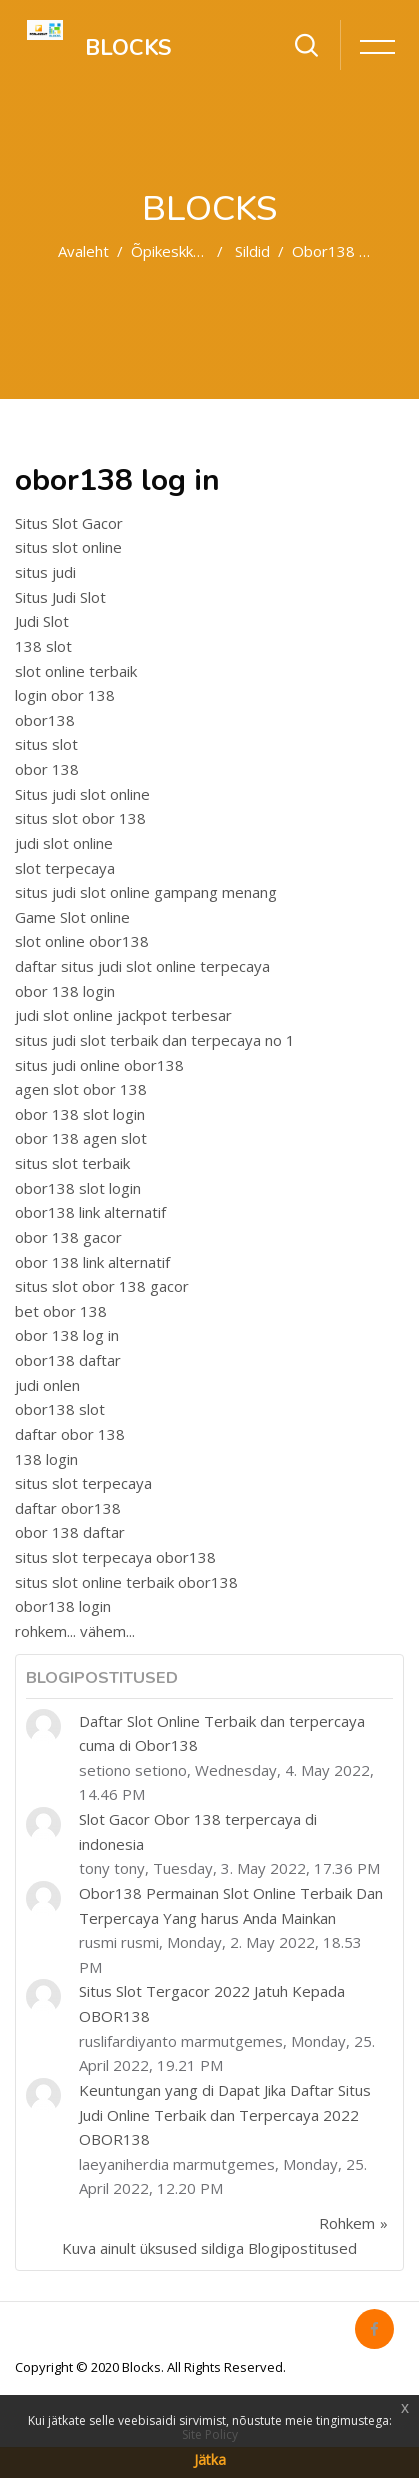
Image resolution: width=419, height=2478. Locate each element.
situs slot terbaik (72, 1163)
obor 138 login (65, 991)
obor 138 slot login (80, 1114)
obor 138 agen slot (81, 1138)
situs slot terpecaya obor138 (115, 1557)
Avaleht (83, 251)
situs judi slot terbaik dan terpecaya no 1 (155, 1040)
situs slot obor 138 (80, 818)
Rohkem (347, 2223)
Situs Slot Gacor (69, 523)
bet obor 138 (61, 1311)
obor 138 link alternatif (92, 1262)
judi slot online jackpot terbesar (123, 1015)
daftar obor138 (68, 1508)
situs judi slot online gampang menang (146, 892)
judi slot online (64, 843)
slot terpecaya (65, 868)
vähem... (107, 1631)
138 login (46, 1459)
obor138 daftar (68, 1360)
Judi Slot (42, 621)
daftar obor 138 (70, 1434)
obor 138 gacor (68, 1237)
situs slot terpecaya (83, 1483)
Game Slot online (72, 917)
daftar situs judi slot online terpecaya (142, 966)
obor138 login (63, 1606)
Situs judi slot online (82, 794)
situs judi (45, 572)
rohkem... (45, 1631)
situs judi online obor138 (99, 1065)
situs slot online (68, 547)
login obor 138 (65, 695)
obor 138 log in (67, 1335)
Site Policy (210, 2434)
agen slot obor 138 (81, 1089)
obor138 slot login (78, 1188)
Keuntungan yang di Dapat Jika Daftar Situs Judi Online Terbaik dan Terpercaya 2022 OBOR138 (225, 2114)
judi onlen (47, 1385)
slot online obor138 (82, 941)
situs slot (46, 744)
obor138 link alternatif (90, 1212)
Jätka (210, 2459)
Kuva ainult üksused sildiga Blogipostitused (209, 2248)
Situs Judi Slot (60, 597)
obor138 (45, 720)
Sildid (252, 251)
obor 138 (47, 769)
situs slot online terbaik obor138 (126, 1582)
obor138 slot (60, 1409)
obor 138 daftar (70, 1532)
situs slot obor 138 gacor (102, 1286)
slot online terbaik (76, 671)
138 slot (43, 646)
